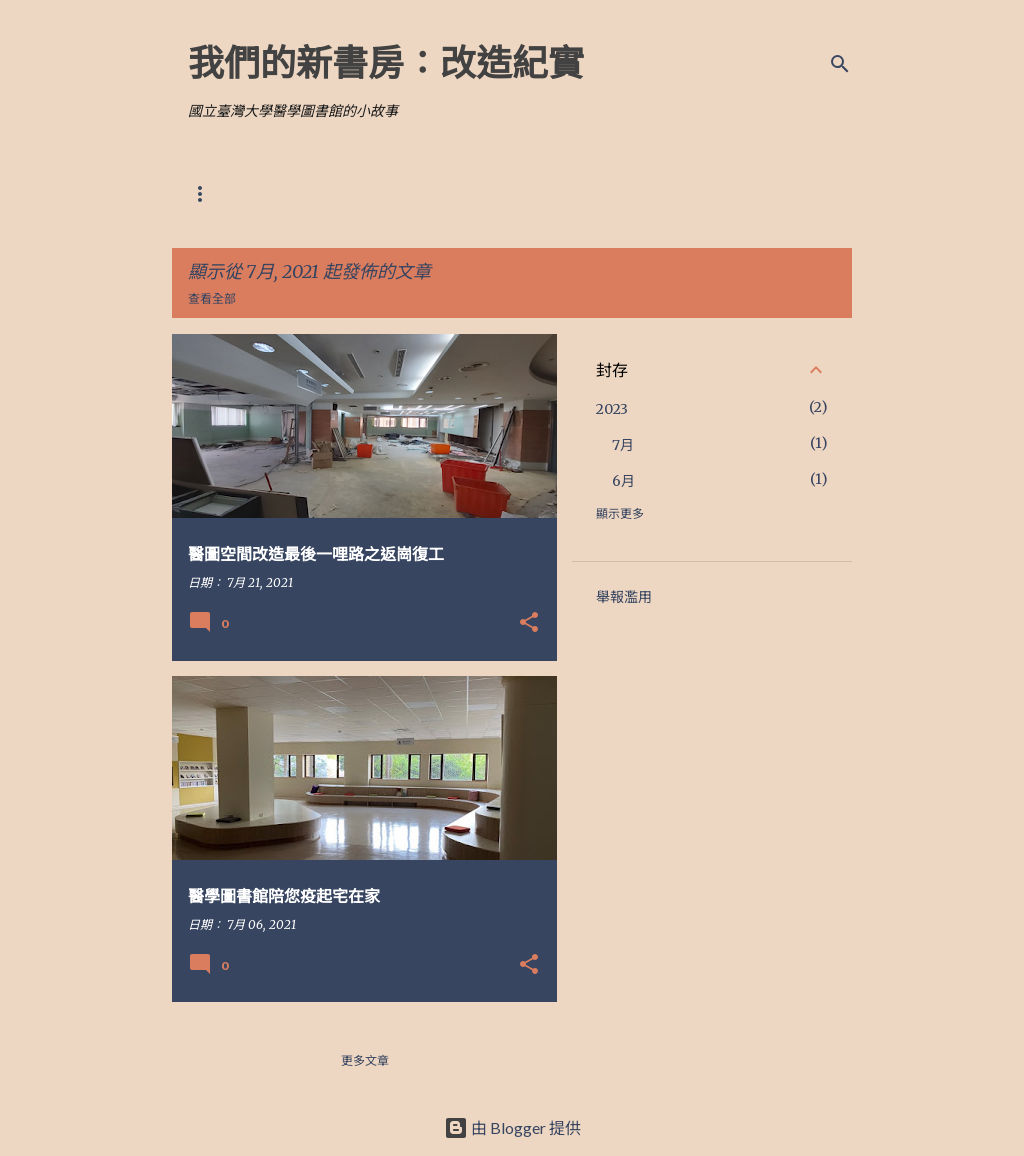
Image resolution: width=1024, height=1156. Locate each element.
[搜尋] (840, 64)
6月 (623, 481)
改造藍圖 (212, 193)
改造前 (298, 193)
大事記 (470, 193)
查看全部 (212, 298)
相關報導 (384, 193)
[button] (529, 623)
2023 (612, 409)
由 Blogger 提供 (512, 1127)
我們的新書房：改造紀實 (386, 62)
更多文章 (365, 1060)
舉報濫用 (624, 597)
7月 (623, 445)
